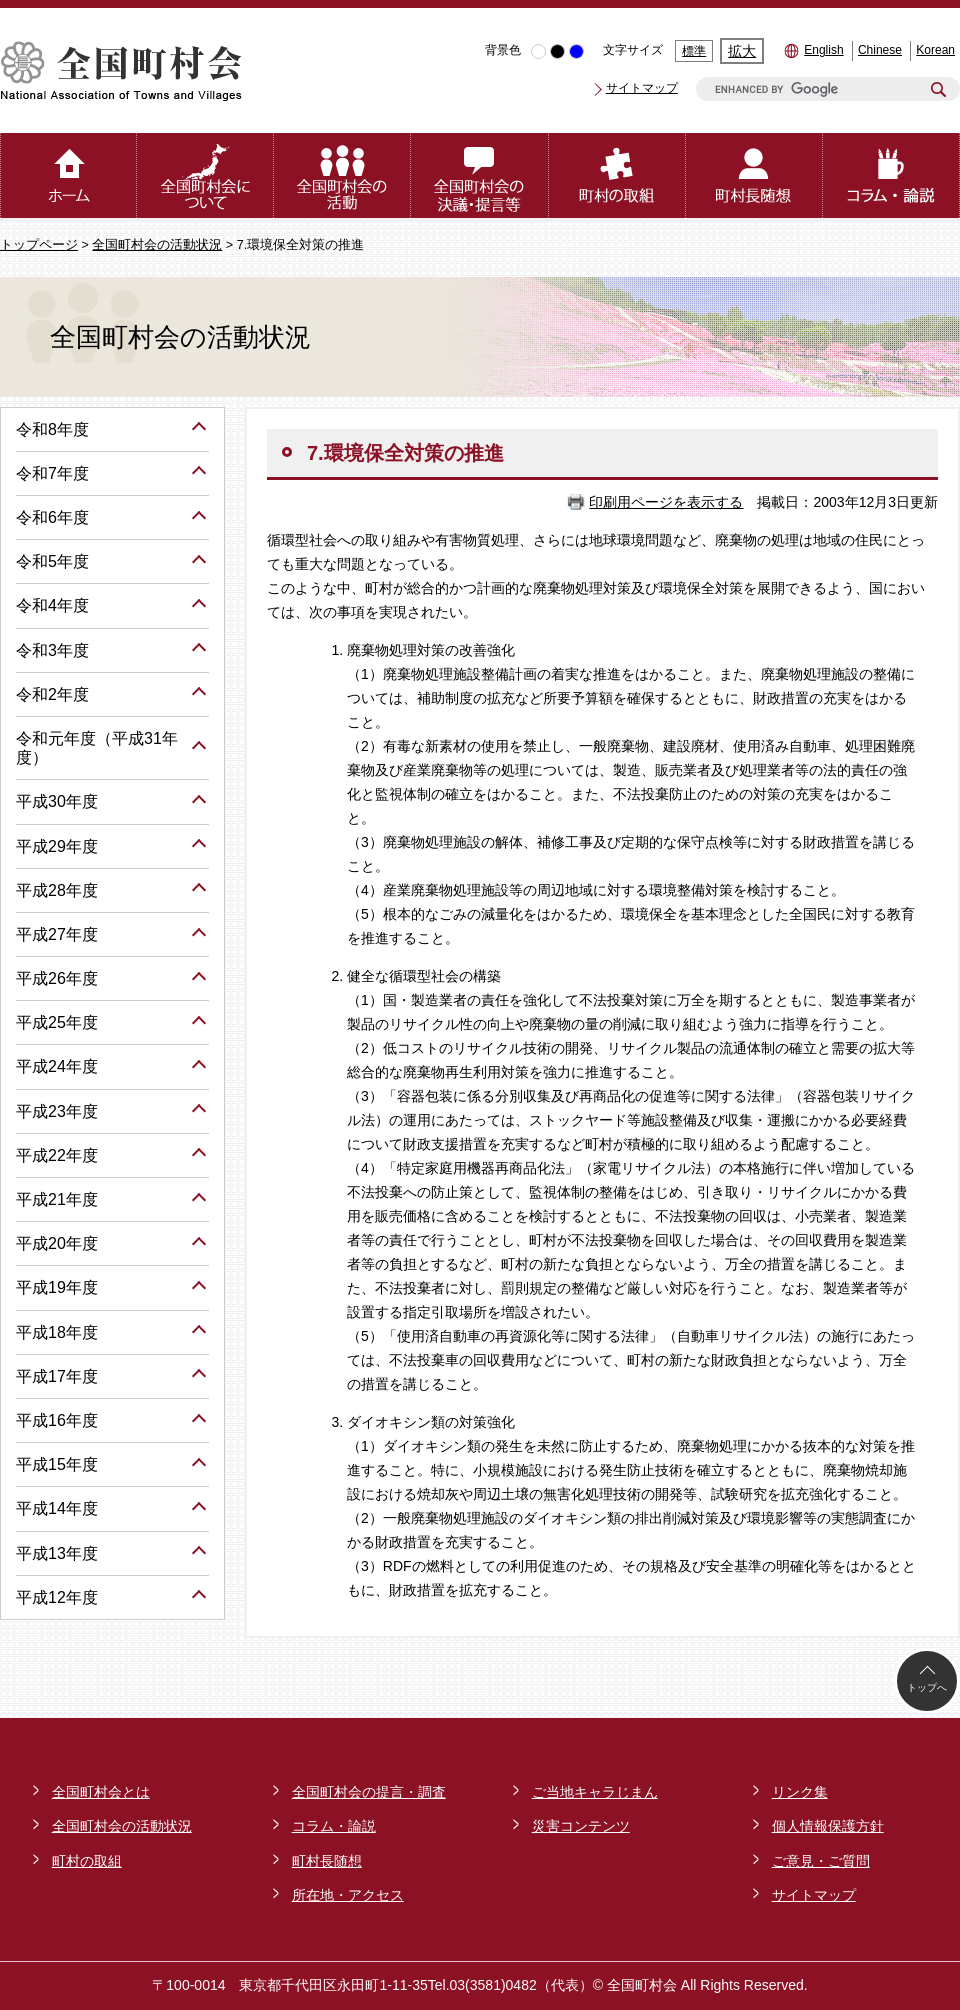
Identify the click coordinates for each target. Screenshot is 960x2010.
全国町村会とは (101, 1792)
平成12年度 (57, 1597)
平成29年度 (57, 846)
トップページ (39, 245)
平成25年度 (57, 1022)
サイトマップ (642, 88)
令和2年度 (52, 694)
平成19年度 (57, 1287)
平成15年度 (57, 1464)
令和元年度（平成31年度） (97, 748)
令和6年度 (52, 517)
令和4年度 (52, 605)
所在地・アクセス (348, 1895)
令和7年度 (52, 473)
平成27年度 (57, 934)
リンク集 (800, 1792)
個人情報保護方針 (828, 1826)
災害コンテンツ (581, 1826)
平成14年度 (57, 1508)
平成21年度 (57, 1199)
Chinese (880, 50)
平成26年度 (57, 978)
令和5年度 (52, 561)
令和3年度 (52, 650)
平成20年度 (57, 1243)
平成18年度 (57, 1332)
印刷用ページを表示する (666, 502)
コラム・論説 (334, 1826)
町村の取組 (87, 1861)
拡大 (742, 51)
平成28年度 (57, 890)
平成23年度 (57, 1111)
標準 (694, 51)
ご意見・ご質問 (821, 1861)
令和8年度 (52, 429)
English (823, 50)
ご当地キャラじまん (595, 1792)
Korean (935, 50)
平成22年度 (57, 1155)
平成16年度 (57, 1420)
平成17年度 (57, 1376)
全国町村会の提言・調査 (369, 1792)
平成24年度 (57, 1066)
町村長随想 (327, 1861)
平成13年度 (57, 1553)
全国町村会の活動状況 (157, 245)
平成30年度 (57, 801)
